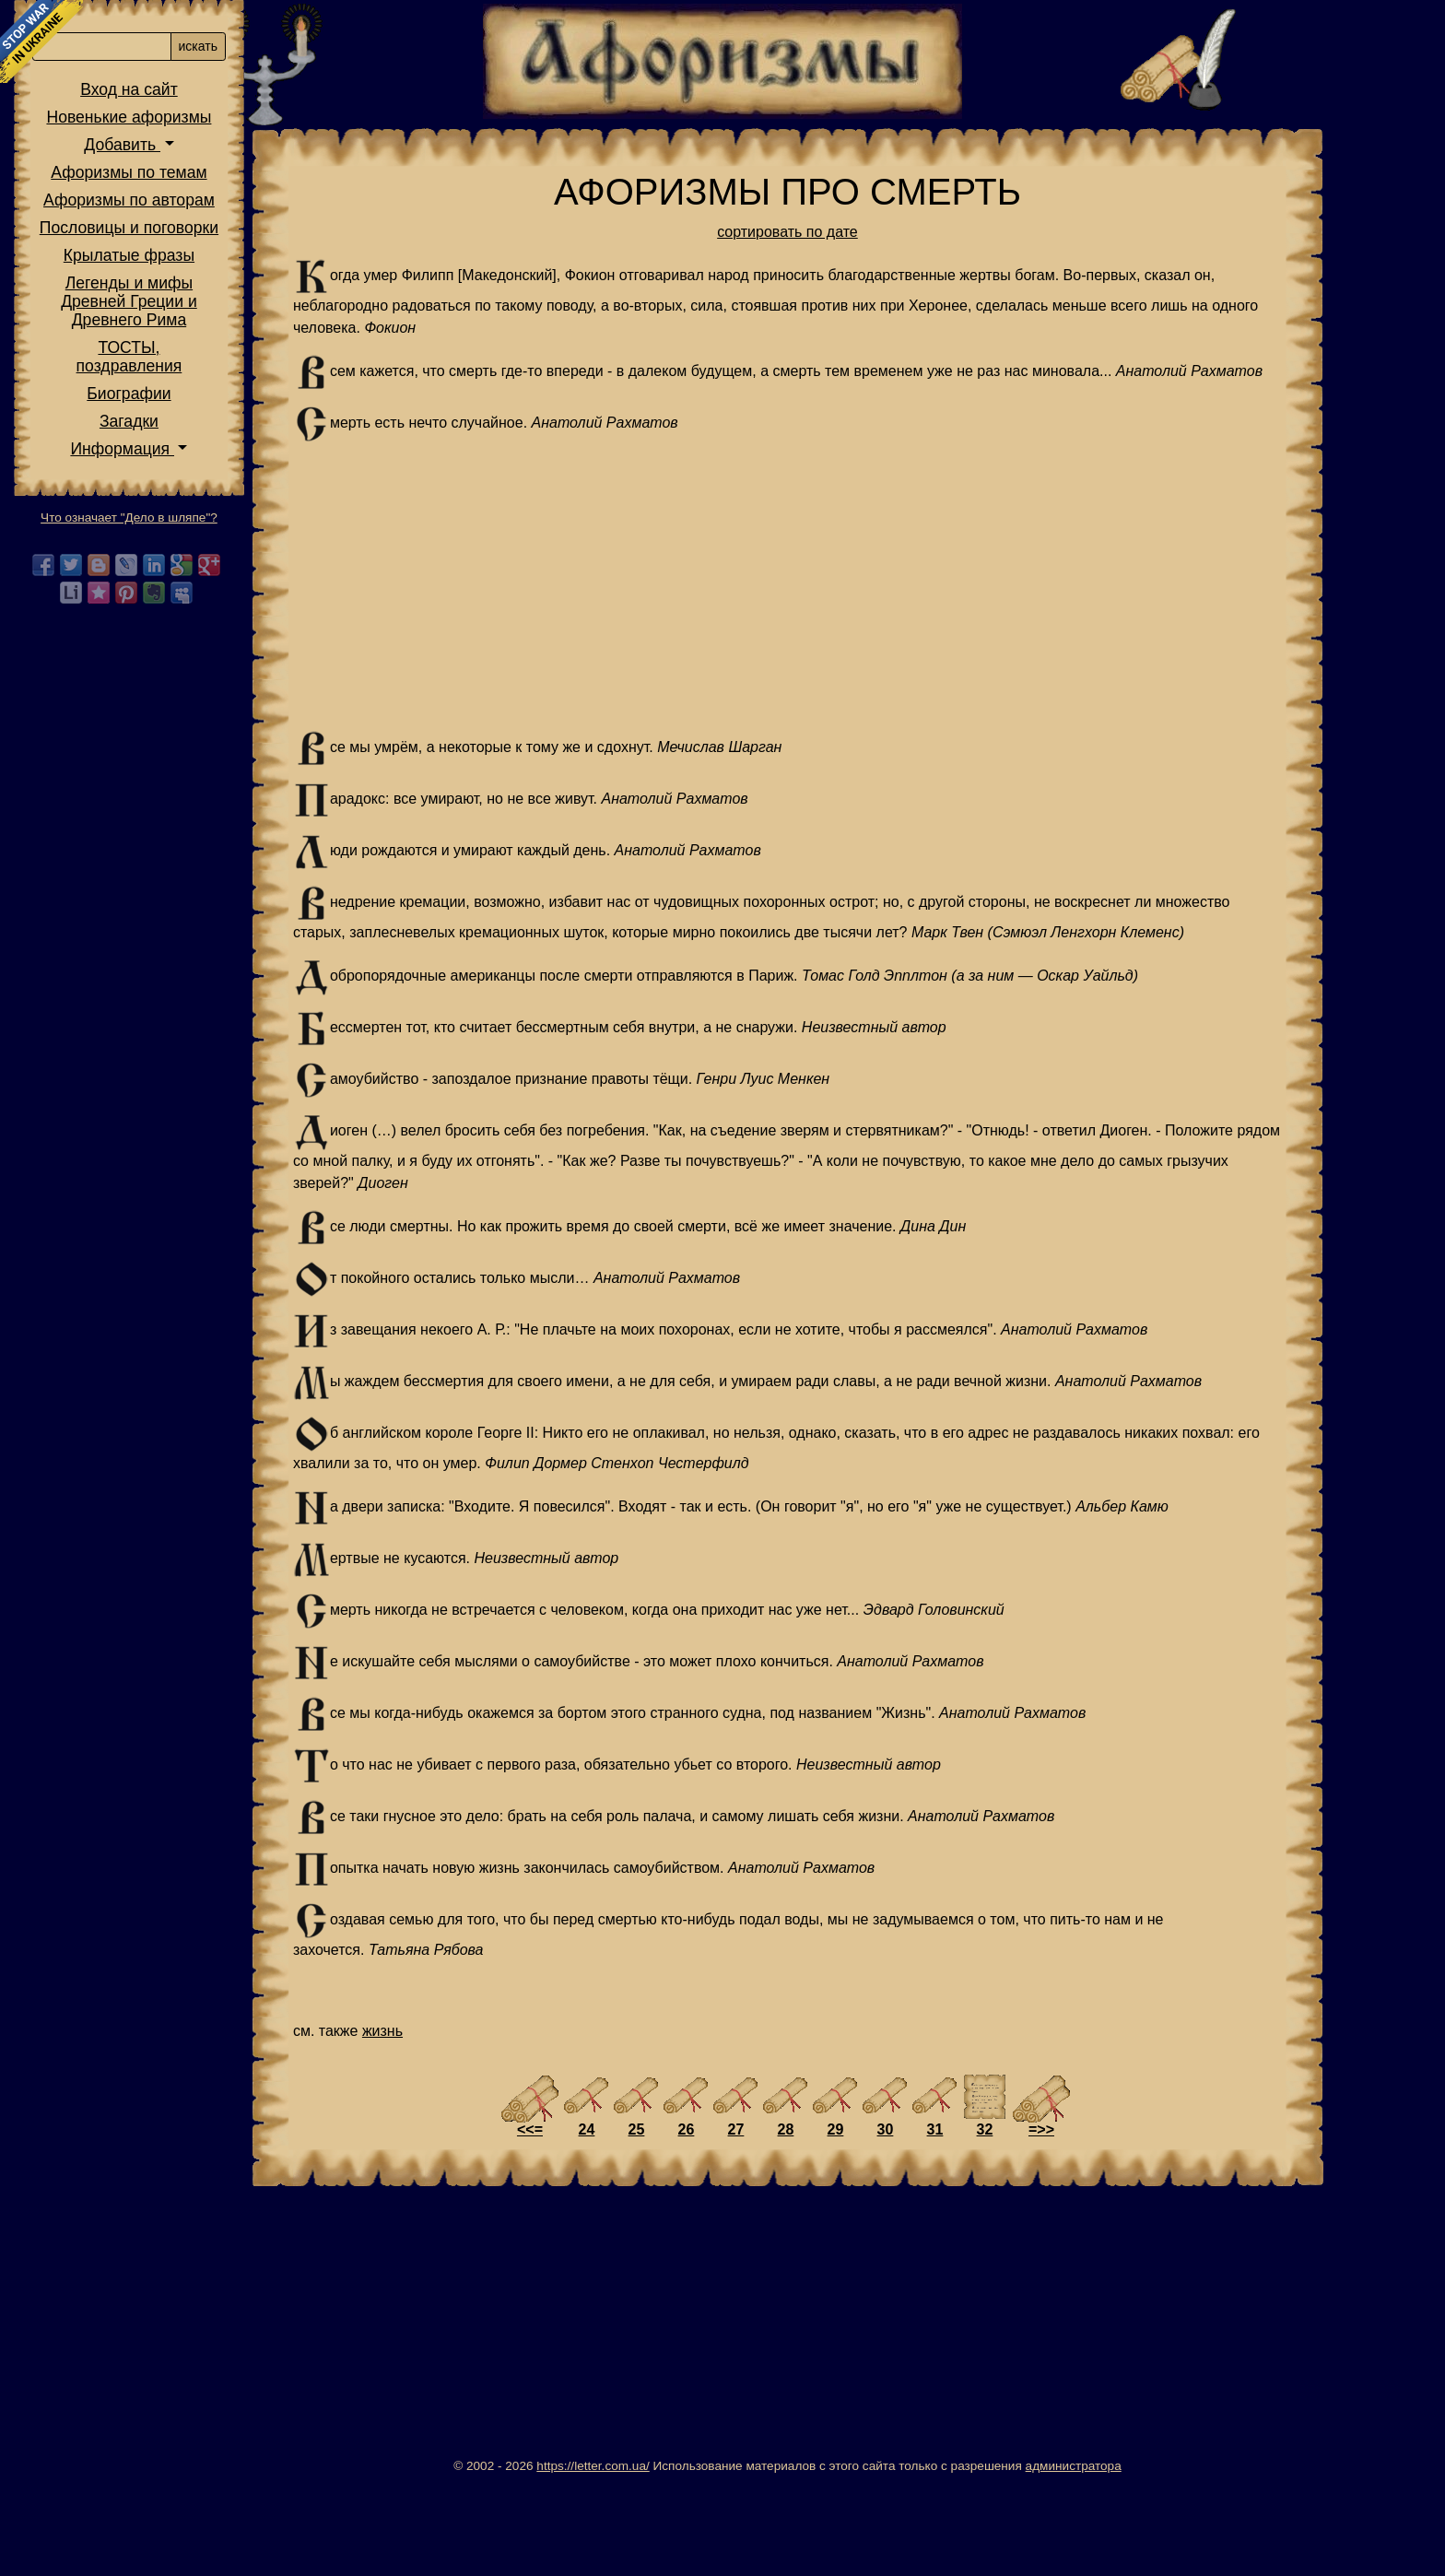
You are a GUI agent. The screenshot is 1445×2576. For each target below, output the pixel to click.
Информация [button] (236, 578)
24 (644, 2218)
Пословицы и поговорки (243, 356)
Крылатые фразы (243, 384)
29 (893, 2218)
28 (843, 2218)
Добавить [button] (236, 274)
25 (694, 2218)
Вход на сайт (243, 218)
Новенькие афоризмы (243, 246)
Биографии (243, 522)
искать (312, 175)
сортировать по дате (844, 232)
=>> (1098, 2218)
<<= (587, 2218)
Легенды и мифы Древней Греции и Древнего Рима (243, 430)
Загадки (243, 550)
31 (992, 2218)
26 (743, 2218)
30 (942, 2218)
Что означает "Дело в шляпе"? (243, 646)
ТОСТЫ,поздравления (244, 485)
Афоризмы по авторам (243, 329)
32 (1042, 2218)
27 (793, 2218)
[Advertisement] (844, 608)
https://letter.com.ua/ (649, 2554)
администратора (1131, 2554)
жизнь (503, 2119)
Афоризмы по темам (243, 301)
